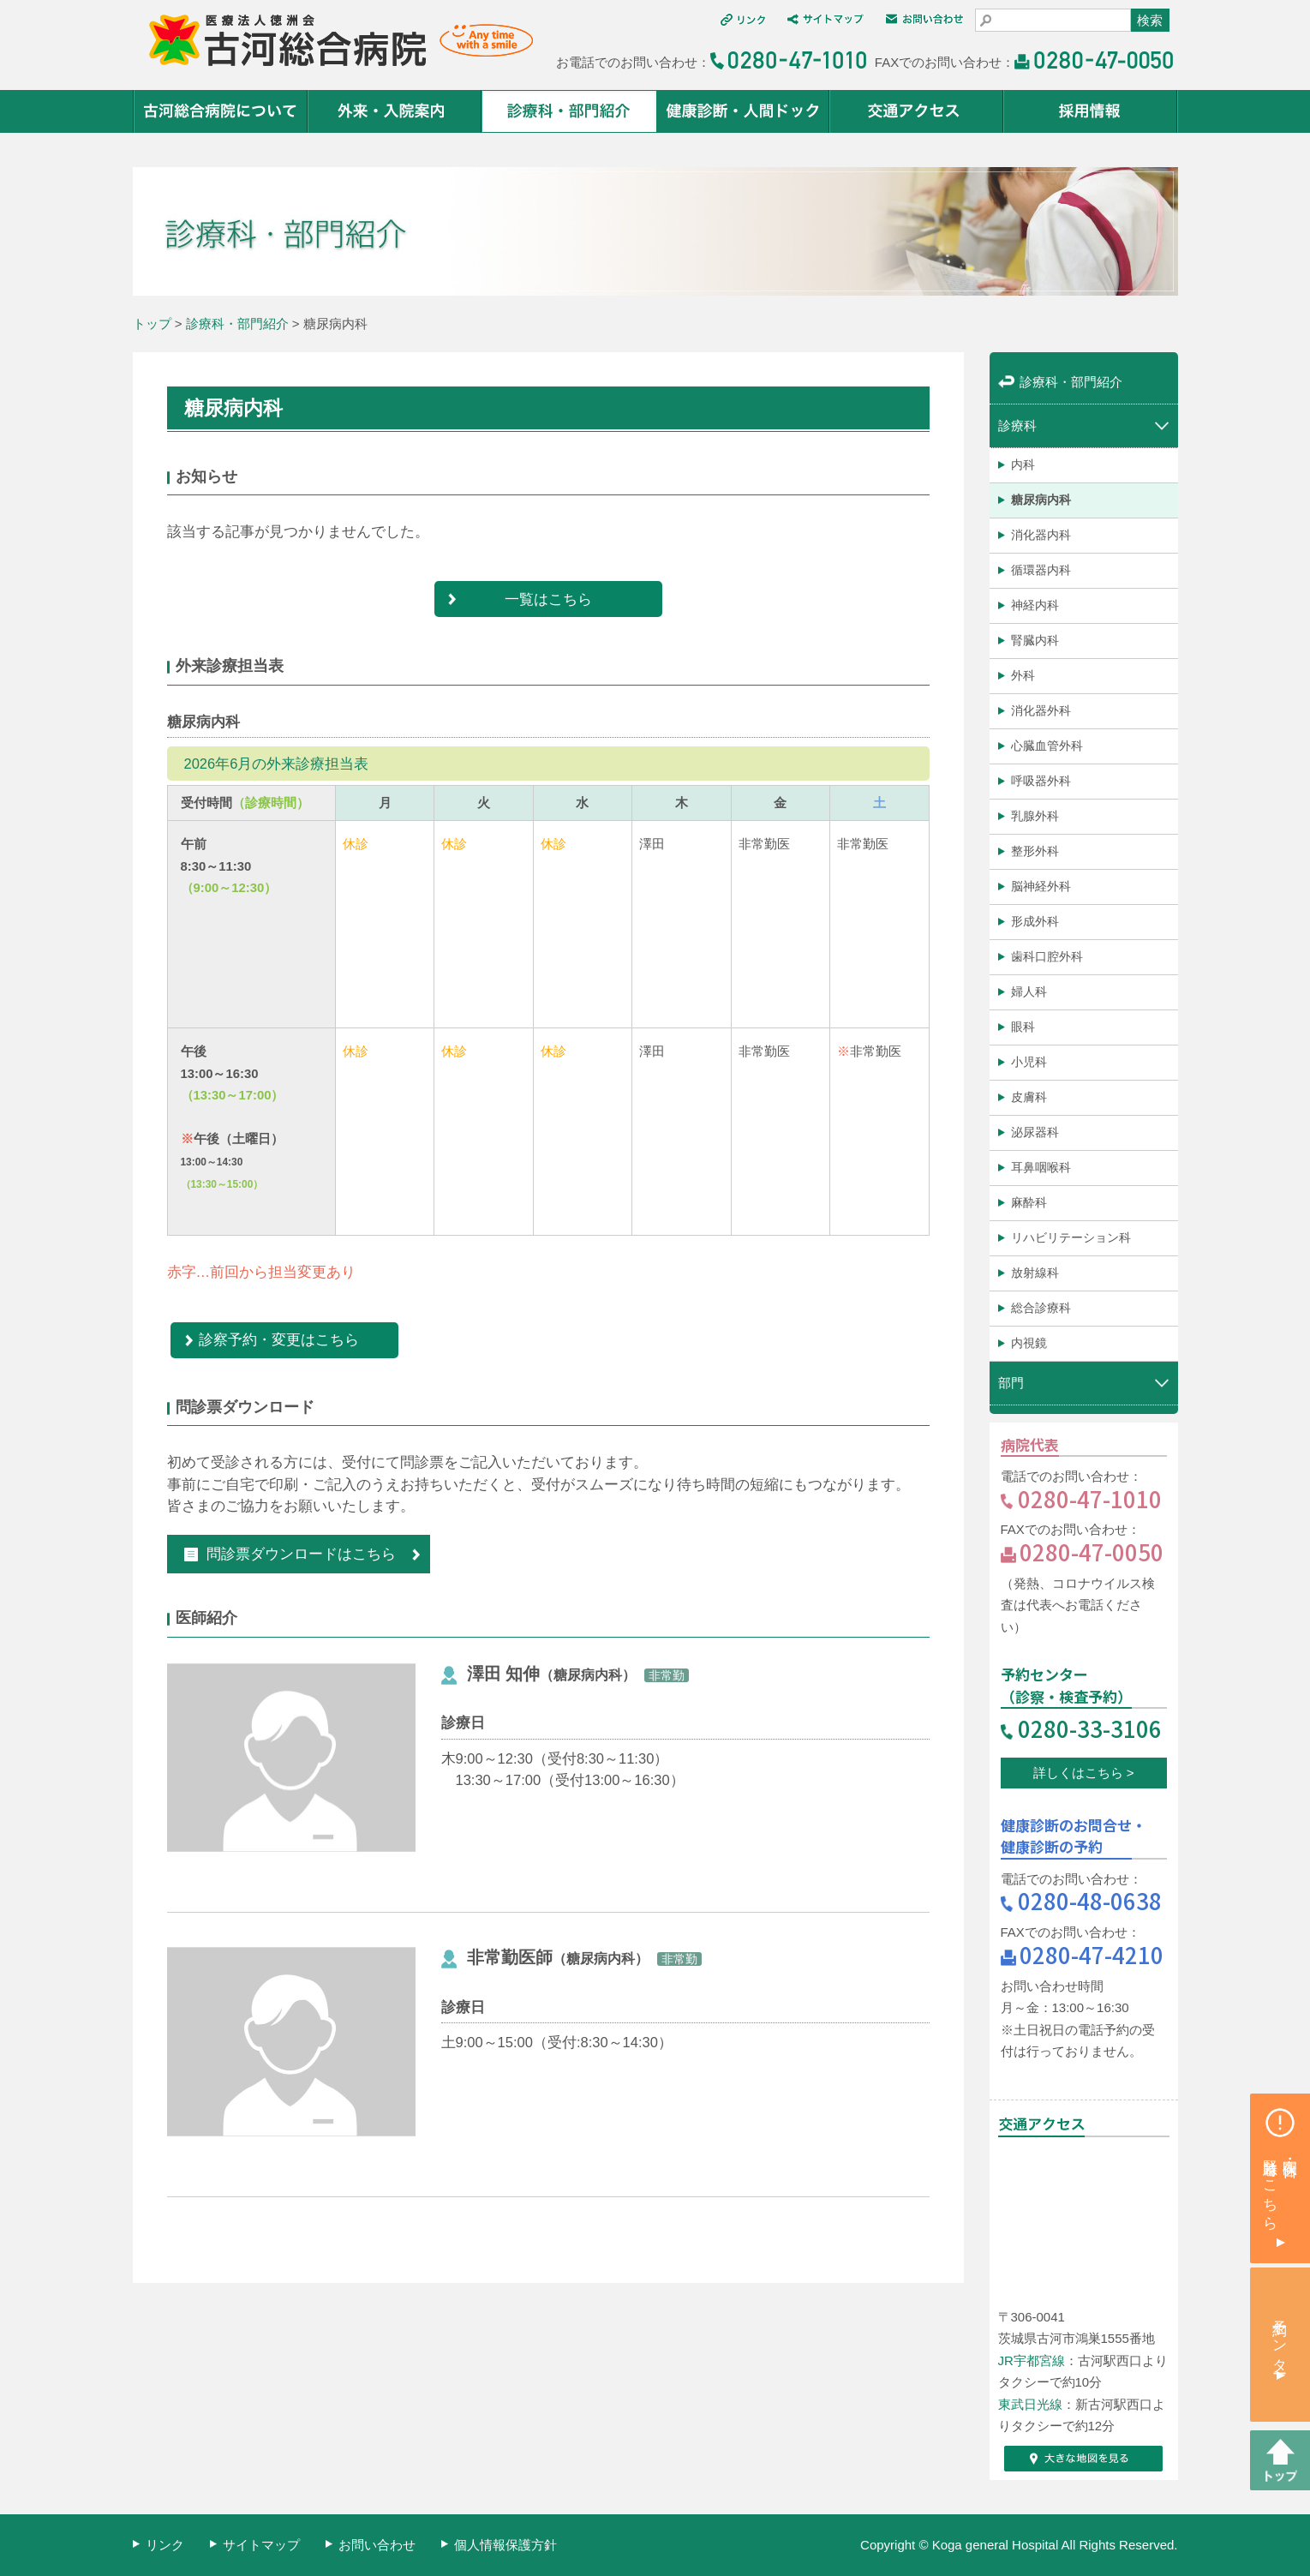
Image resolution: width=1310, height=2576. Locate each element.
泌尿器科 (1035, 1132)
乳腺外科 (1035, 816)
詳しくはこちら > (1083, 1772)
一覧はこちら (548, 599)
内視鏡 (1029, 1343)
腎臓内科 (1035, 640)
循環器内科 (1041, 570)
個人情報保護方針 (505, 2544)
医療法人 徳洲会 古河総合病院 (333, 41)
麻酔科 (1029, 1202)
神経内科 (1035, 605)
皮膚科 (1029, 1097)
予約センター (1280, 2338)
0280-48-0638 (1090, 1900)
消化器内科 (1041, 535)
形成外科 (1035, 921)
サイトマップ (261, 2544)
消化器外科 (1041, 710)
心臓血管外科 (1047, 745)
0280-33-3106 (1090, 1728)
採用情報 (1091, 111)
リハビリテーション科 (1071, 1237)
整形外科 (1035, 851)
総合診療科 (1041, 1308)
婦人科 (1029, 991)
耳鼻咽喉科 (1041, 1167)
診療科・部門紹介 (569, 111)
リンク (165, 2544)
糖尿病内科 (1041, 499)
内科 (1023, 464)
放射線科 (1035, 1272)
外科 (1023, 675)
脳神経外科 (1041, 886)
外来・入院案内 (395, 111)
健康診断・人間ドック (743, 111)
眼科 (1023, 1026)
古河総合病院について (220, 111)
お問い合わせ (377, 2544)
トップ (152, 323)
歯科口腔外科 (1047, 956)
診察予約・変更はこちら (279, 1339)
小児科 (1029, 1062)
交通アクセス (917, 111)
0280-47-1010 (1090, 1498)
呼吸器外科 (1041, 781)
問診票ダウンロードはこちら (290, 1553)
